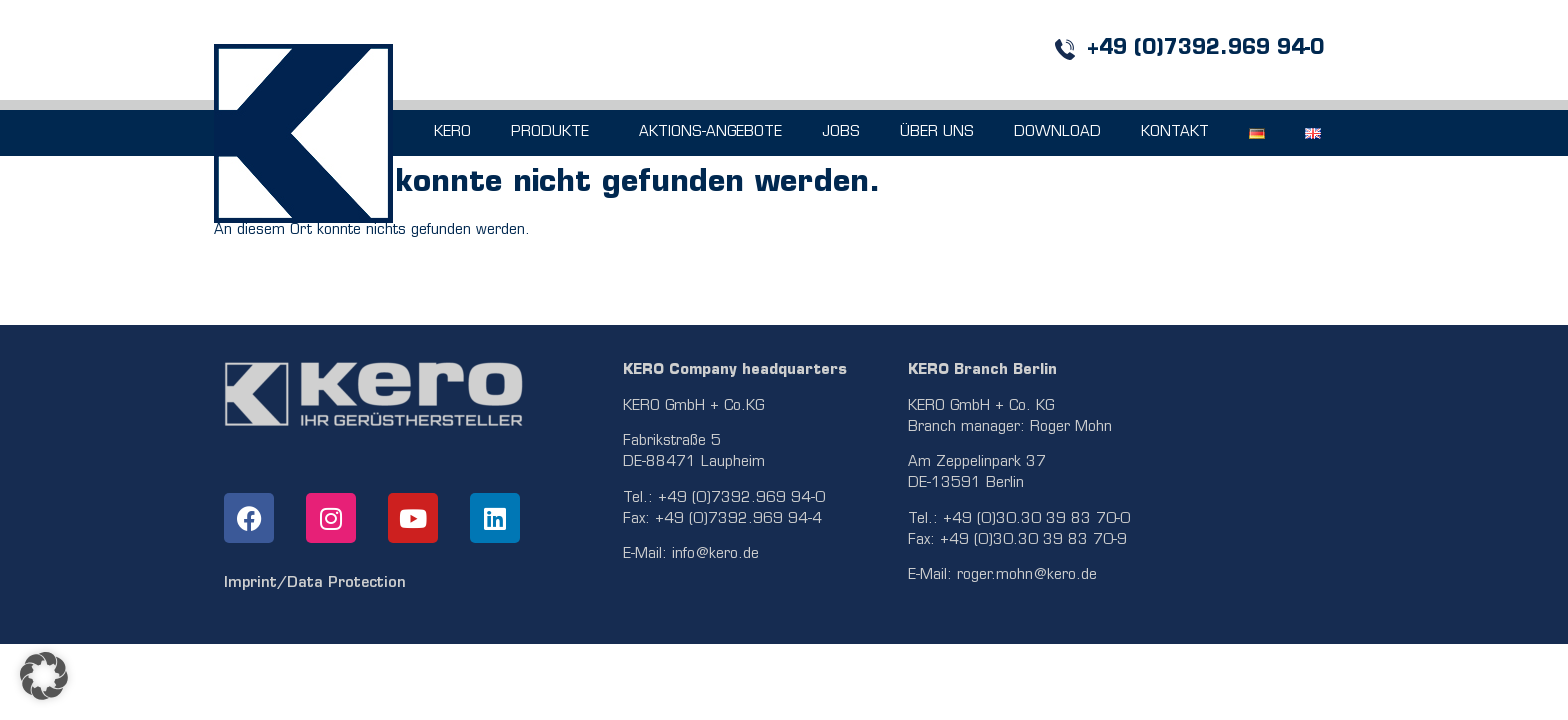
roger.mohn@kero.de (1027, 575)
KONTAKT (1175, 132)
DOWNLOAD (1057, 132)
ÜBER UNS (937, 132)
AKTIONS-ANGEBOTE (710, 132)
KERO (452, 132)
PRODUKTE (555, 133)
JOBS (841, 132)
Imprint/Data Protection (315, 583)
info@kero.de (715, 554)
